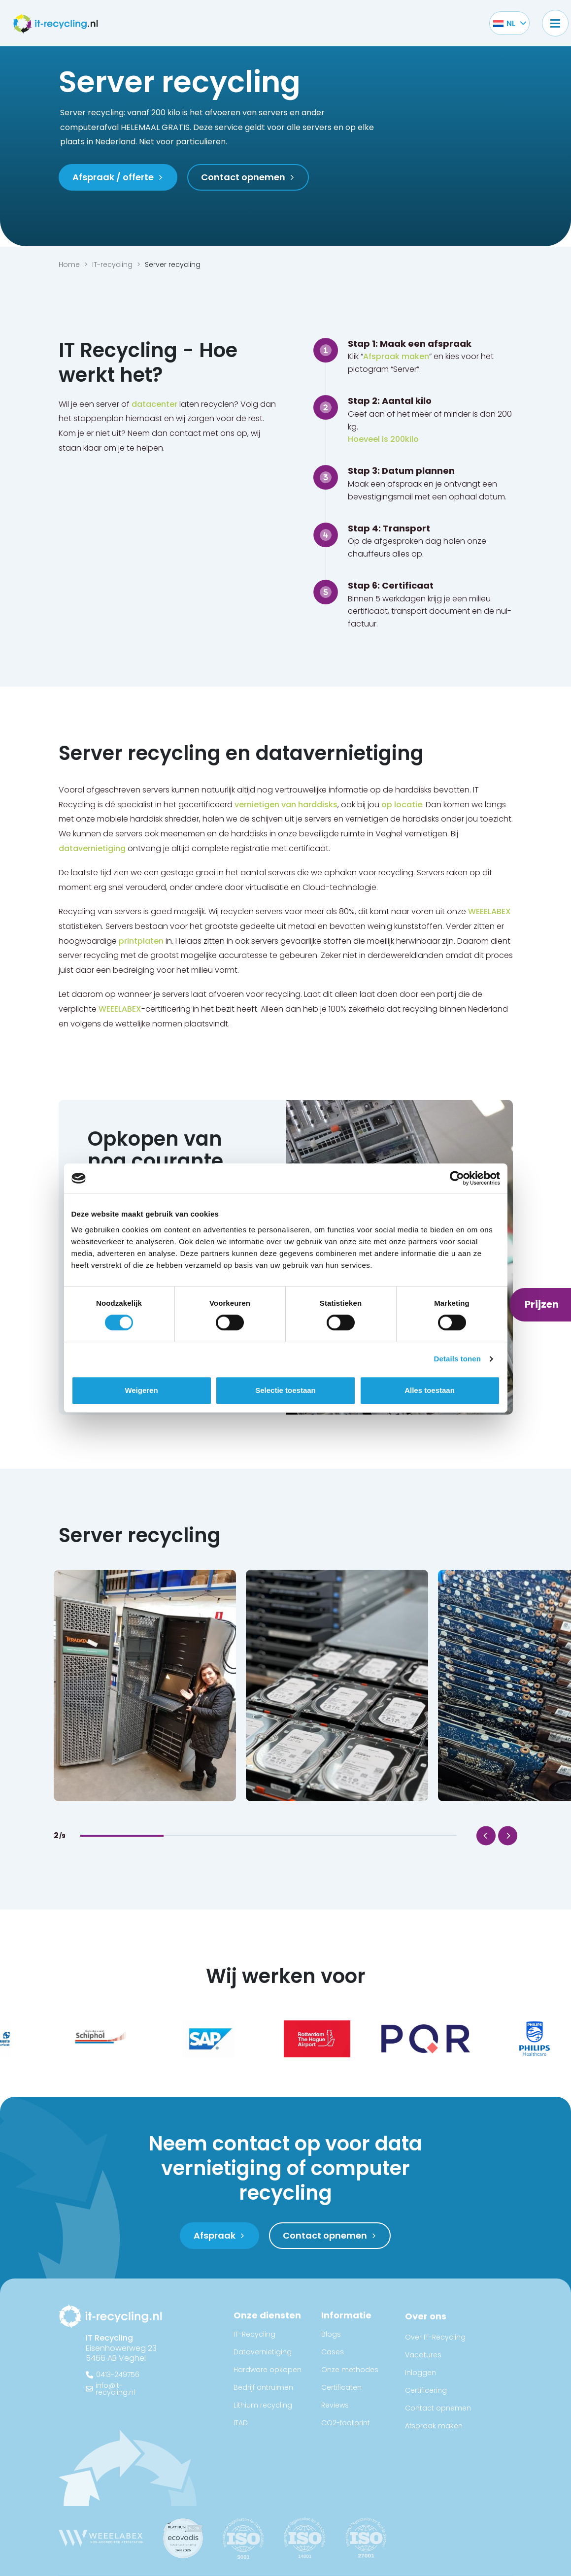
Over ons (425, 2316)
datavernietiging (92, 848)
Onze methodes (349, 2370)
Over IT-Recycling (435, 2337)
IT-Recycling (254, 2334)
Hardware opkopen (268, 2370)
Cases (332, 2352)
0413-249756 (117, 2374)
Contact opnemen (438, 2408)
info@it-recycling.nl (115, 2389)
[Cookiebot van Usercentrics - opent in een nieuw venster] (457, 1178)
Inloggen (420, 2373)
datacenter (154, 404)
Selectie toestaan (285, 1390)
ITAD (241, 2423)
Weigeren (141, 1390)
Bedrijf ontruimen (263, 2387)
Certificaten (341, 2387)
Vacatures (423, 2355)
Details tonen (457, 1358)
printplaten (141, 941)
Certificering (426, 2390)
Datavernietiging (263, 2352)
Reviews (335, 2405)
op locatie (401, 804)
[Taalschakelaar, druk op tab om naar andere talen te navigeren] (504, 23)
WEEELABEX (489, 911)
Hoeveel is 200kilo (383, 439)
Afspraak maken (396, 356)
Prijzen (542, 1304)
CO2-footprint (345, 2423)
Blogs (331, 2334)
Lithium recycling (263, 2405)
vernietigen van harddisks (286, 804)
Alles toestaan (429, 1390)
